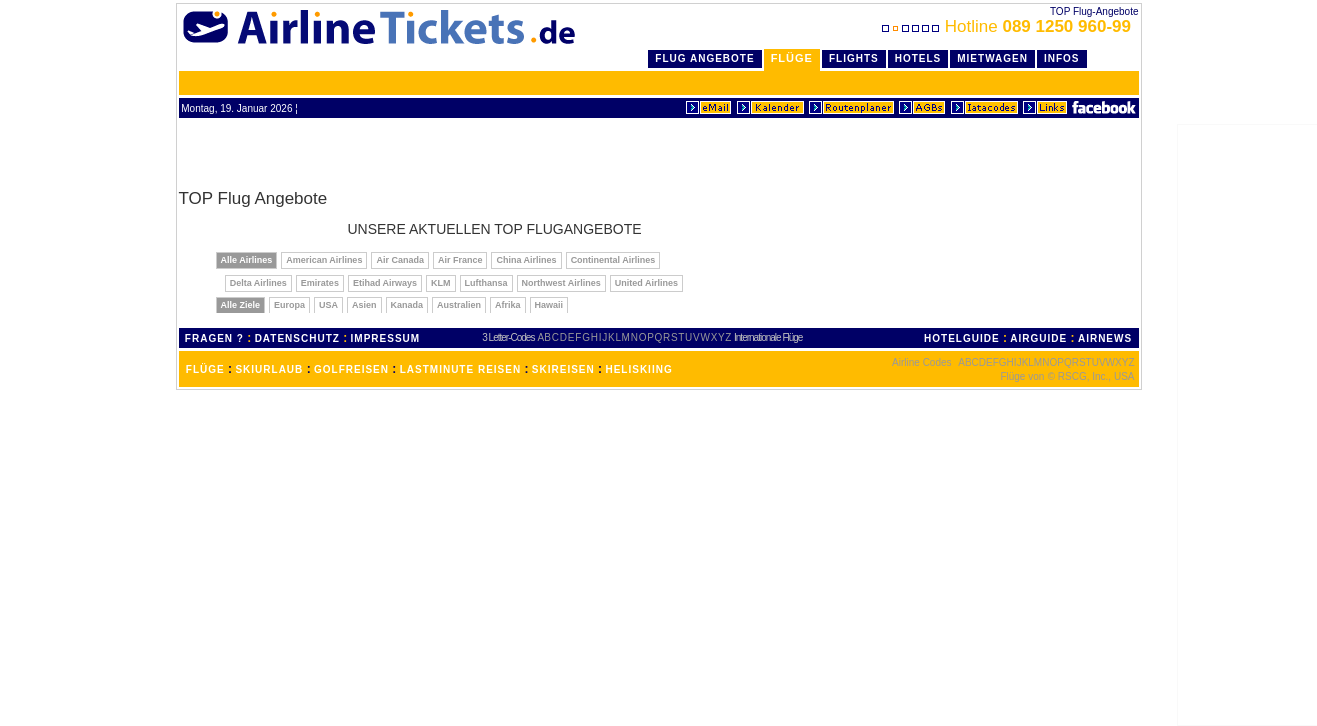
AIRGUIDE (1038, 338)
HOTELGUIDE (962, 338)
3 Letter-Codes (508, 337)
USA (328, 305)
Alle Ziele (241, 305)
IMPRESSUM (386, 338)
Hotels (918, 58)
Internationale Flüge (768, 337)
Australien (459, 305)
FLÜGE (205, 369)
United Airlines (646, 283)
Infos (1062, 58)
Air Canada (400, 260)
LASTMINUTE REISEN (460, 369)
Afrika (508, 305)
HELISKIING (638, 369)
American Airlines (324, 260)
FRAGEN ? (214, 338)
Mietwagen (992, 58)
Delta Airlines (258, 283)
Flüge (792, 58)
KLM (441, 283)
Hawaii (549, 305)
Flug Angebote (704, 58)
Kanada (407, 305)
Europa (289, 305)
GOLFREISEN (351, 369)
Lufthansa (486, 283)
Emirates (320, 283)
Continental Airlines (613, 260)
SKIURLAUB (269, 369)
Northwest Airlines (561, 283)
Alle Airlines (247, 260)
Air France (460, 260)
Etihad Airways (385, 283)
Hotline (1008, 26)
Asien (364, 305)
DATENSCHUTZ (297, 338)
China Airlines (526, 260)
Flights (854, 58)
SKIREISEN (563, 369)
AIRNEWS (1105, 338)
